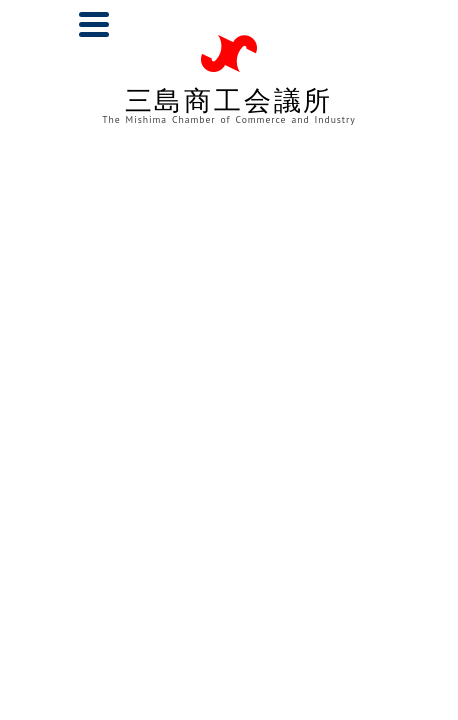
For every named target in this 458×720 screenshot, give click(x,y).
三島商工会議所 (229, 105)
